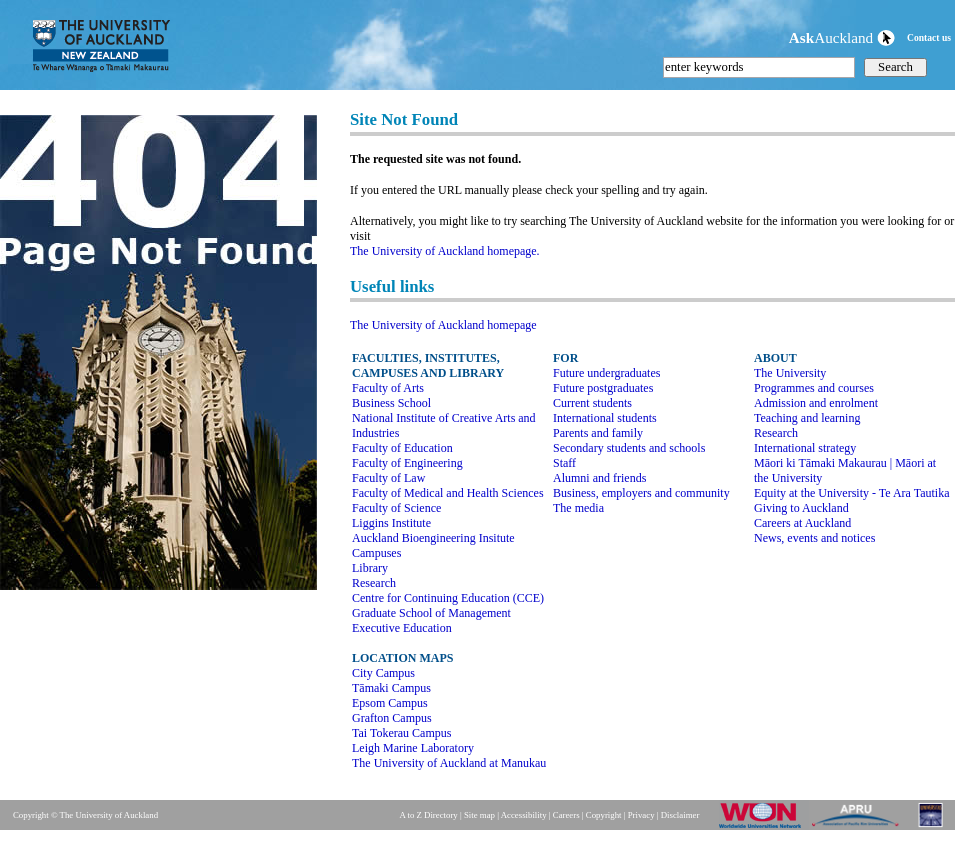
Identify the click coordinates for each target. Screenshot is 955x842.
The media (578, 508)
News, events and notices (814, 538)
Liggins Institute (391, 523)
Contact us (929, 37)
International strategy (805, 448)
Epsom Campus (390, 703)
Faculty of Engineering (407, 463)
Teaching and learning (807, 418)
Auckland (842, 37)
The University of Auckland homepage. (445, 251)
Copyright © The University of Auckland (85, 815)
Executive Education (402, 628)
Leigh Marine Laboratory (413, 748)
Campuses (376, 553)
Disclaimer (680, 815)
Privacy (641, 815)
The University (790, 373)
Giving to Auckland (801, 508)
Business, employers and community (641, 493)
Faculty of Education (402, 448)
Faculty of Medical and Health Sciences (448, 493)
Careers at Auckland (802, 523)
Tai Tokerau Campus (401, 733)
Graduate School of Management (431, 613)
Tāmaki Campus (391, 688)
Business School (391, 403)
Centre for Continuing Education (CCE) (448, 598)
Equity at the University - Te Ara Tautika (852, 493)
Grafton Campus (392, 718)
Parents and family (598, 433)
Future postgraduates (603, 388)
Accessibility (524, 815)
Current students (592, 403)
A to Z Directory (428, 815)
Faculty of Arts (388, 388)
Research (374, 583)
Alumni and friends (599, 478)
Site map (479, 815)
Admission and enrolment (816, 403)
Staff (564, 463)
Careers (566, 815)
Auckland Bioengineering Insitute (433, 538)
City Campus (383, 673)
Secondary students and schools (629, 448)
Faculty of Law (388, 478)
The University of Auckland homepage (443, 325)
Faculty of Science (396, 508)
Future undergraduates (606, 373)
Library (370, 568)
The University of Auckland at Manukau (449, 763)
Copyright (604, 815)
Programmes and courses (814, 388)
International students (605, 418)
